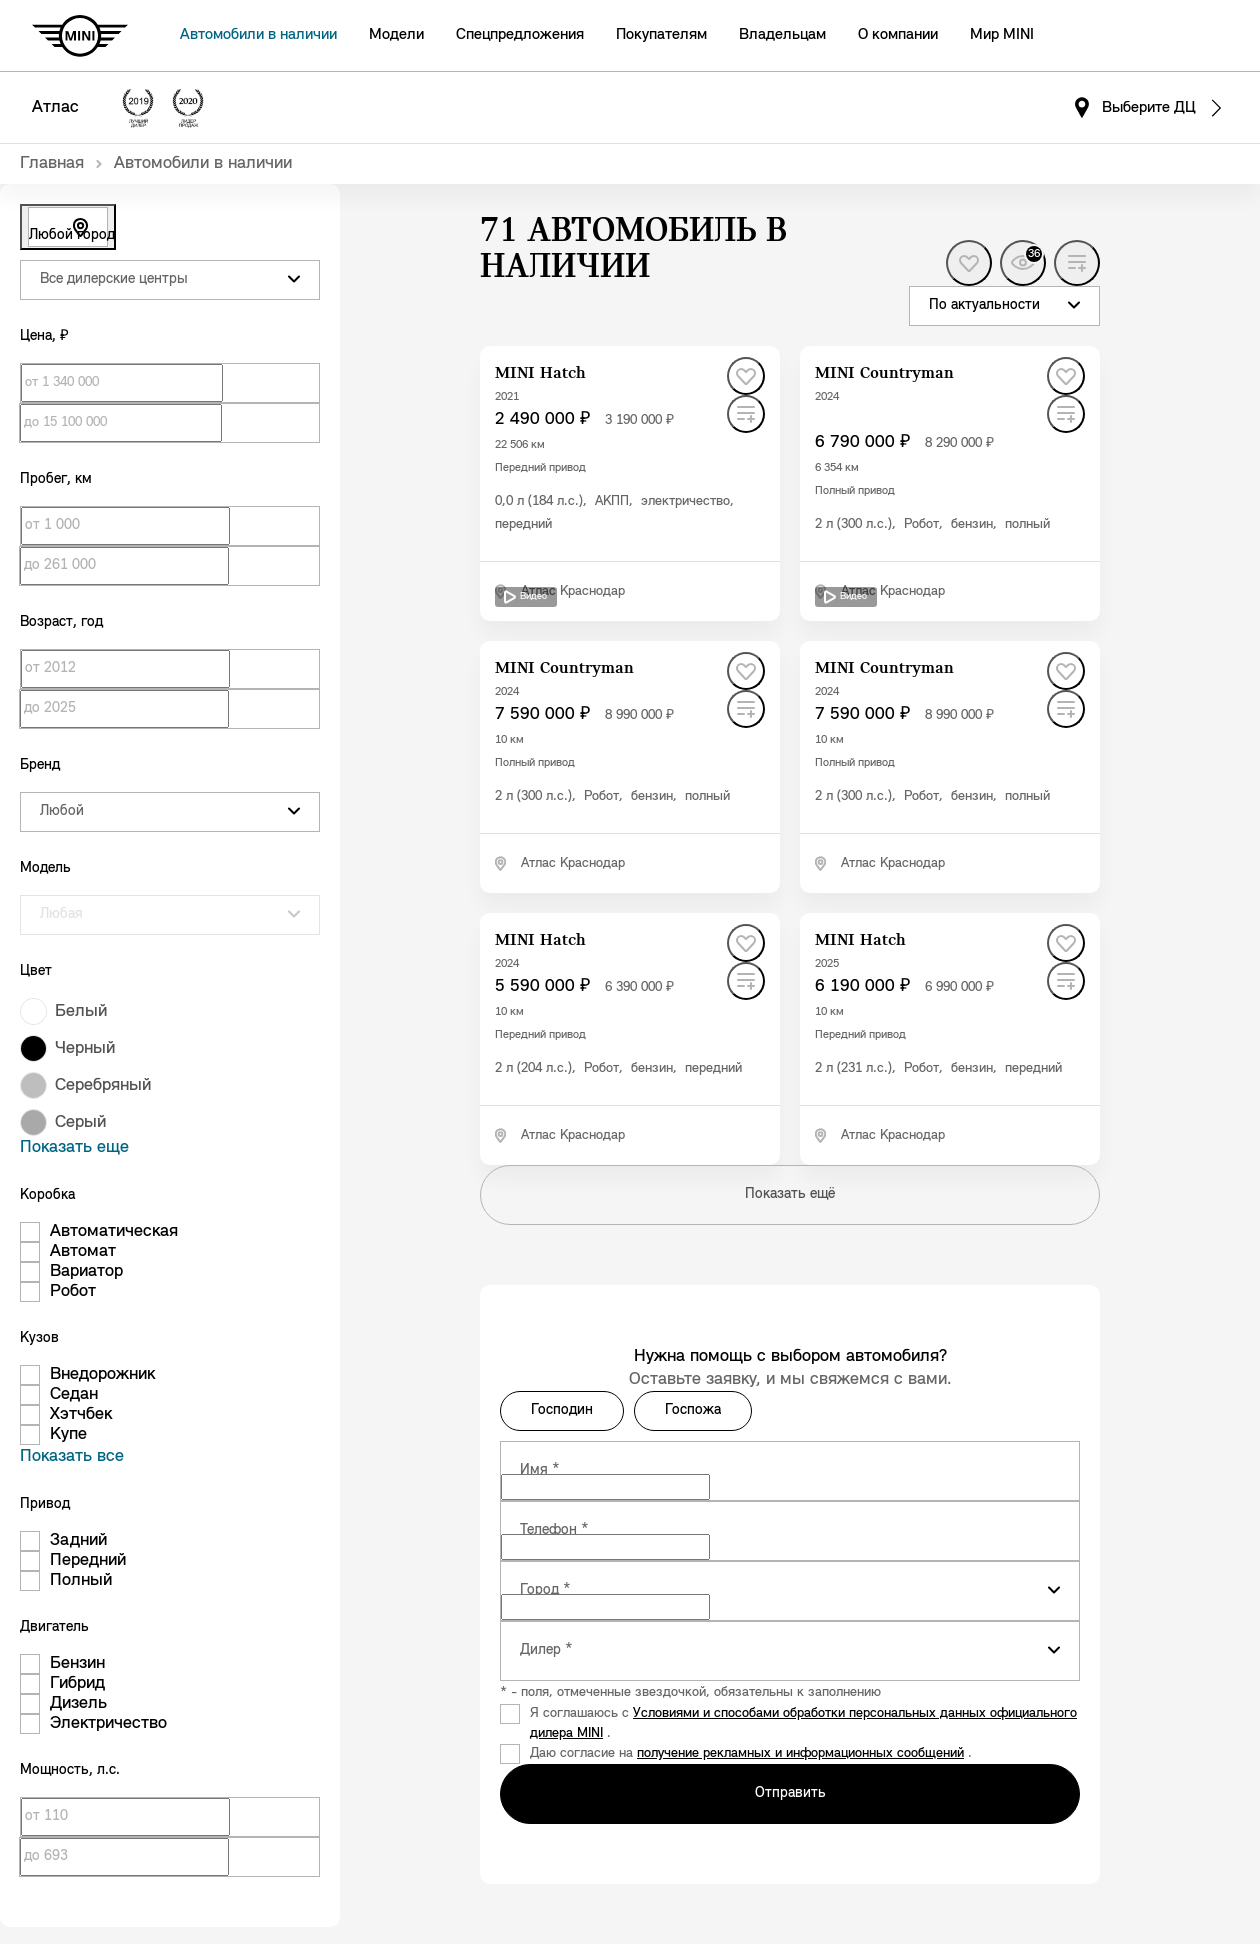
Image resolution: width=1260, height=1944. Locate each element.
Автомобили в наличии (258, 35)
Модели (396, 35)
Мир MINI (1002, 35)
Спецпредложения (520, 35)
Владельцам (782, 35)
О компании (898, 35)
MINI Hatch (540, 373)
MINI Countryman (884, 373)
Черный (85, 1048)
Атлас (55, 107)
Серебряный (103, 1085)
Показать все (72, 1456)
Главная (52, 163)
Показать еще (74, 1147)
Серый (80, 1122)
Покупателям (661, 35)
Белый (81, 1011)
